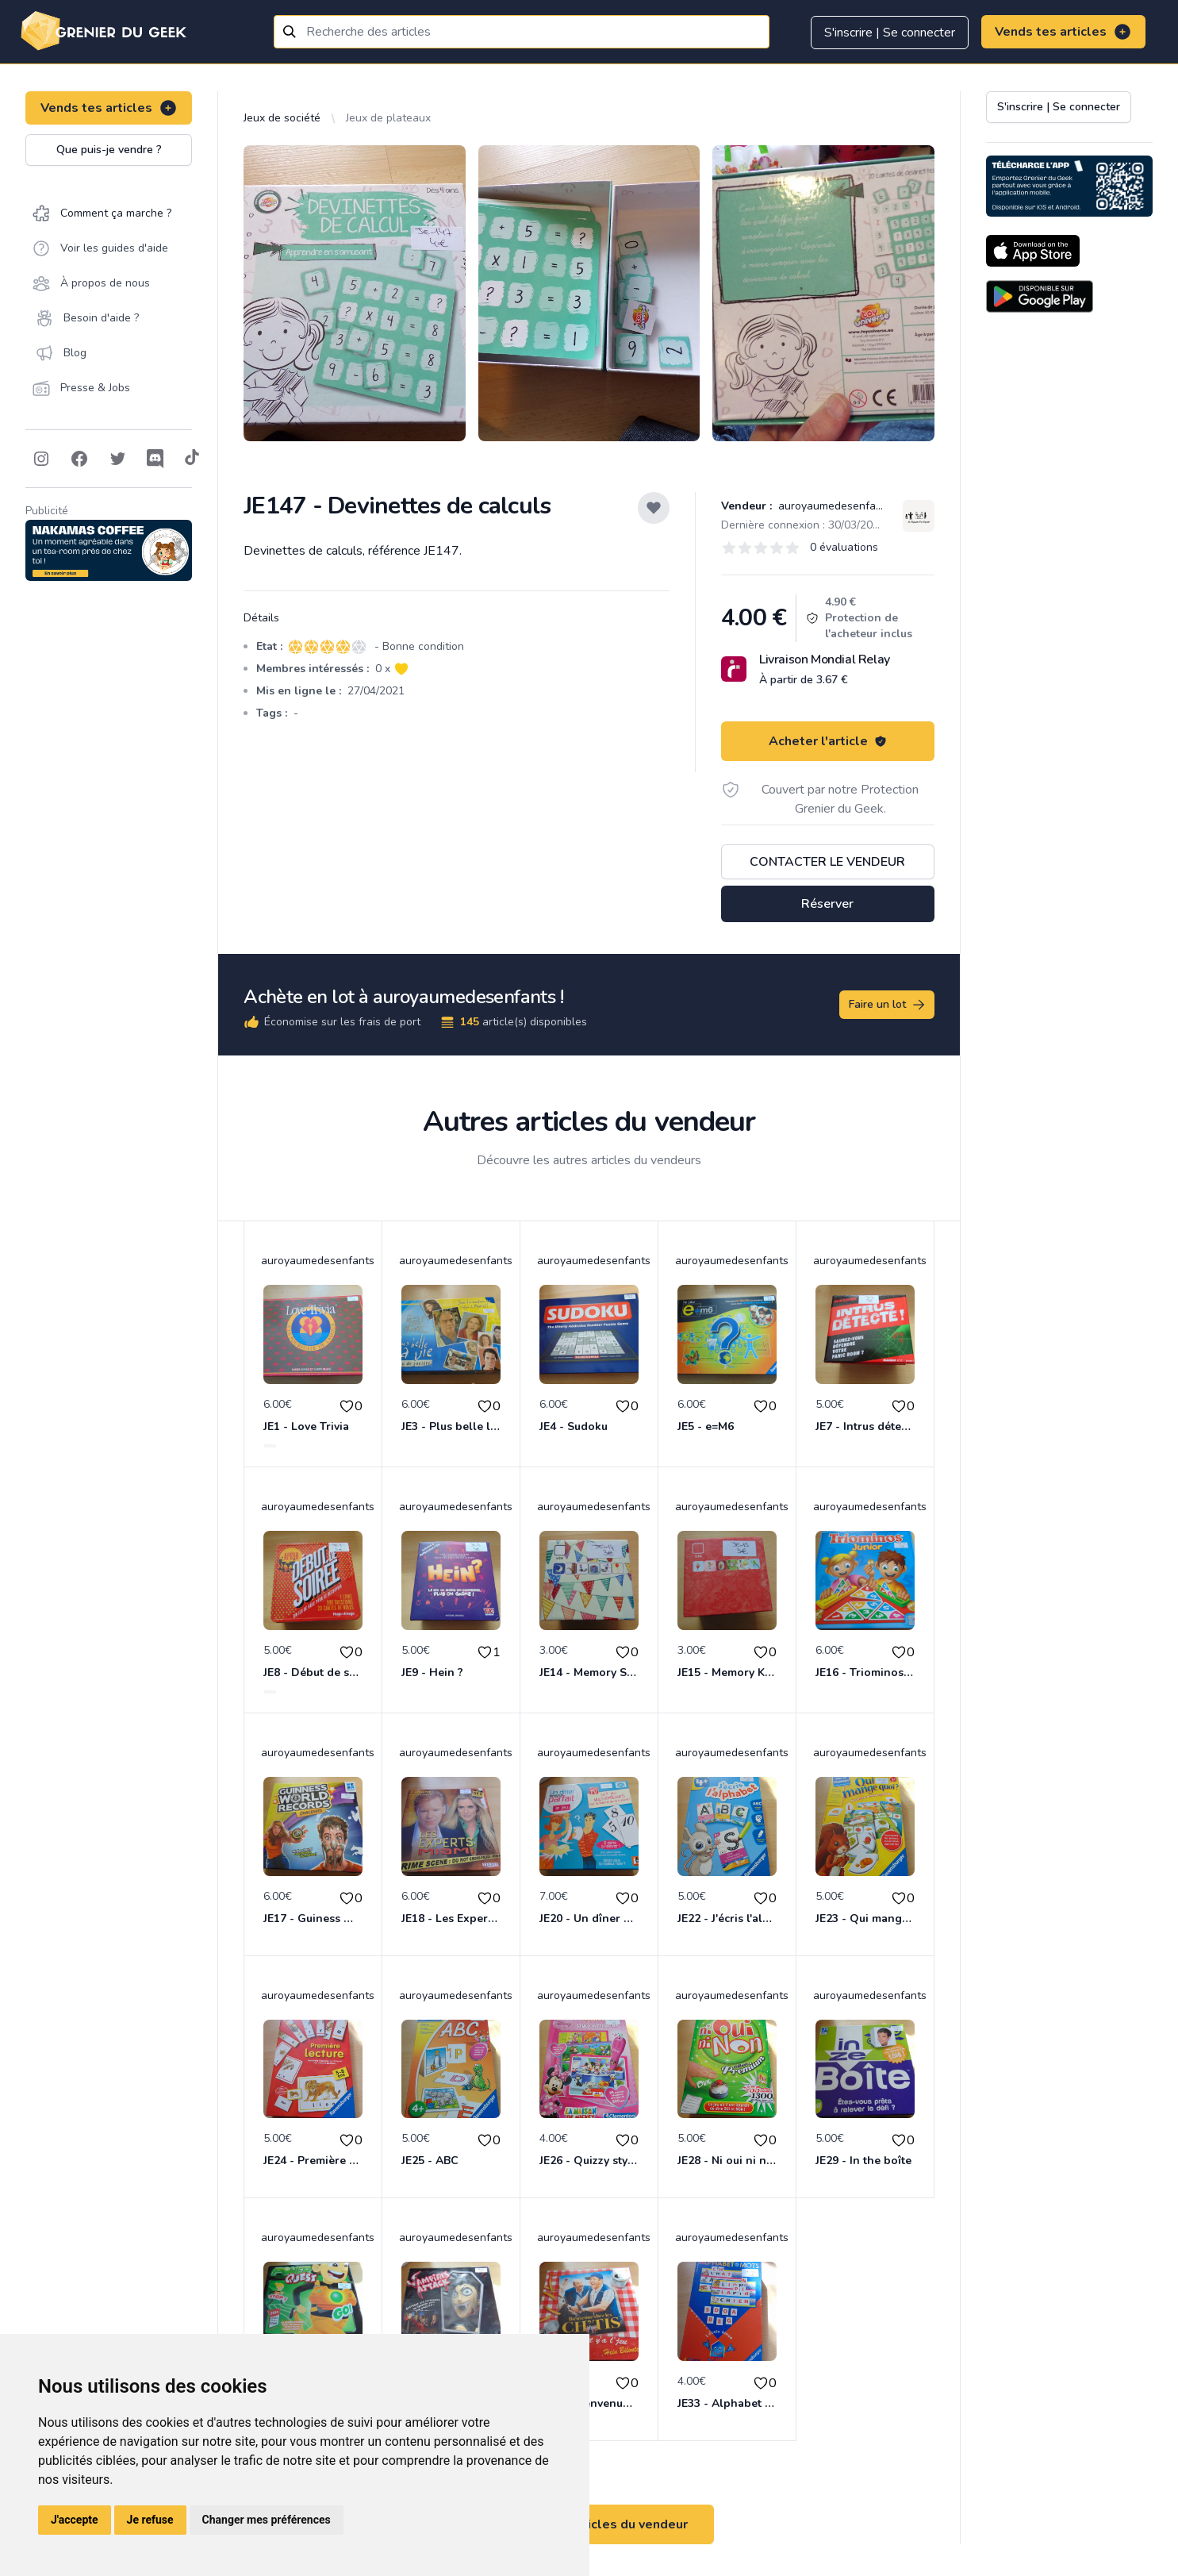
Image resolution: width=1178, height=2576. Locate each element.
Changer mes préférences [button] (266, 2519)
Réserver (827, 904)
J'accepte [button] (74, 2519)
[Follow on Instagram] (41, 458)
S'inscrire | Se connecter (889, 32)
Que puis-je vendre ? (109, 149)
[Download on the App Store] (1033, 251)
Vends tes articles (1063, 31)
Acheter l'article (828, 741)
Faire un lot (888, 1005)
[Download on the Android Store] (1039, 296)
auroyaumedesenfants (833, 505)
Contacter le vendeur (827, 862)
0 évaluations (844, 547)
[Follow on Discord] (155, 458)
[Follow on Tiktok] (192, 458)
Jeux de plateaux (388, 117)
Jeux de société (282, 117)
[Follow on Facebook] (79, 458)
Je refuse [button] (150, 2519)
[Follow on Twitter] (117, 458)
